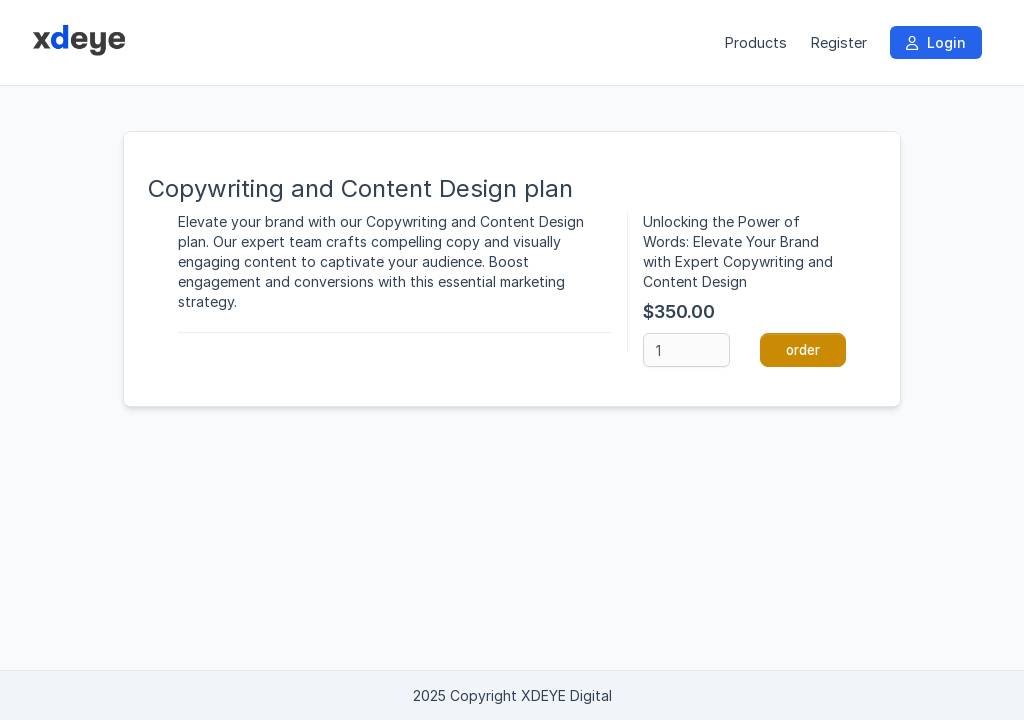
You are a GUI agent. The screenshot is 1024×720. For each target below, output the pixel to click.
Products (755, 42)
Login (936, 42)
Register (838, 42)
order (803, 350)
